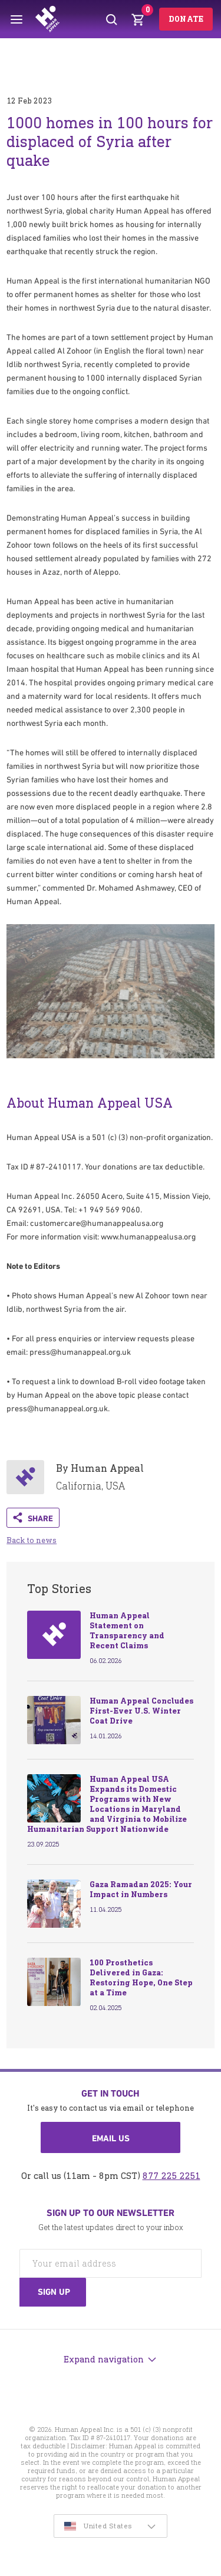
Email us (111, 2138)
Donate (186, 19)
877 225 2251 (171, 2175)
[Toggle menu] (16, 19)
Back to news (31, 1540)
